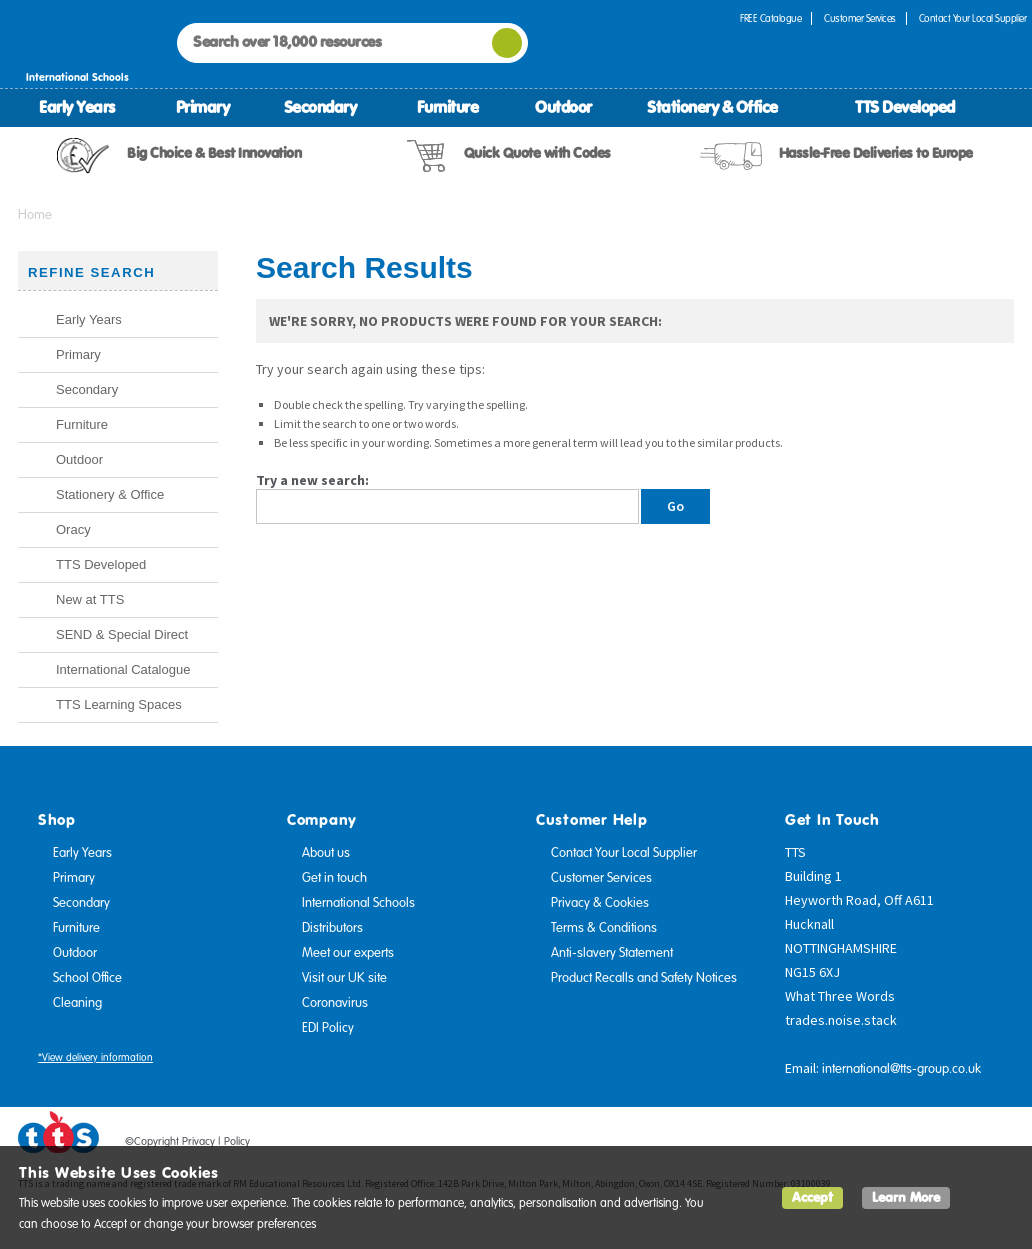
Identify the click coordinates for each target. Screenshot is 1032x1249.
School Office (87, 978)
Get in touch (334, 878)
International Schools (358, 903)
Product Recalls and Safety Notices (644, 978)
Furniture (448, 107)
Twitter (923, 1145)
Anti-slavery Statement (612, 953)
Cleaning (77, 1003)
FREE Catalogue (770, 18)
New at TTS (90, 599)
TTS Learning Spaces (119, 704)
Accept (812, 1197)
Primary (203, 107)
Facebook (885, 1145)
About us (326, 853)
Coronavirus (335, 1003)
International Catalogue (123, 669)
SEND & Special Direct (122, 634)
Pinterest (961, 1145)
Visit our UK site (344, 978)
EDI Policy (328, 1028)
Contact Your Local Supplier (624, 853)
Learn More (906, 1197)
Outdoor (563, 107)
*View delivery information (95, 1057)
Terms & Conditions (604, 928)
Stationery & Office (712, 107)
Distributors (332, 928)
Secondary (320, 107)
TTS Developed (905, 107)
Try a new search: (312, 480)
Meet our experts (348, 953)
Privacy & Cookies (600, 903)
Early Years (77, 107)
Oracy (73, 529)
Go (675, 506)
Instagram (999, 1145)
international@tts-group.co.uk (901, 1069)
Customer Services (860, 18)
